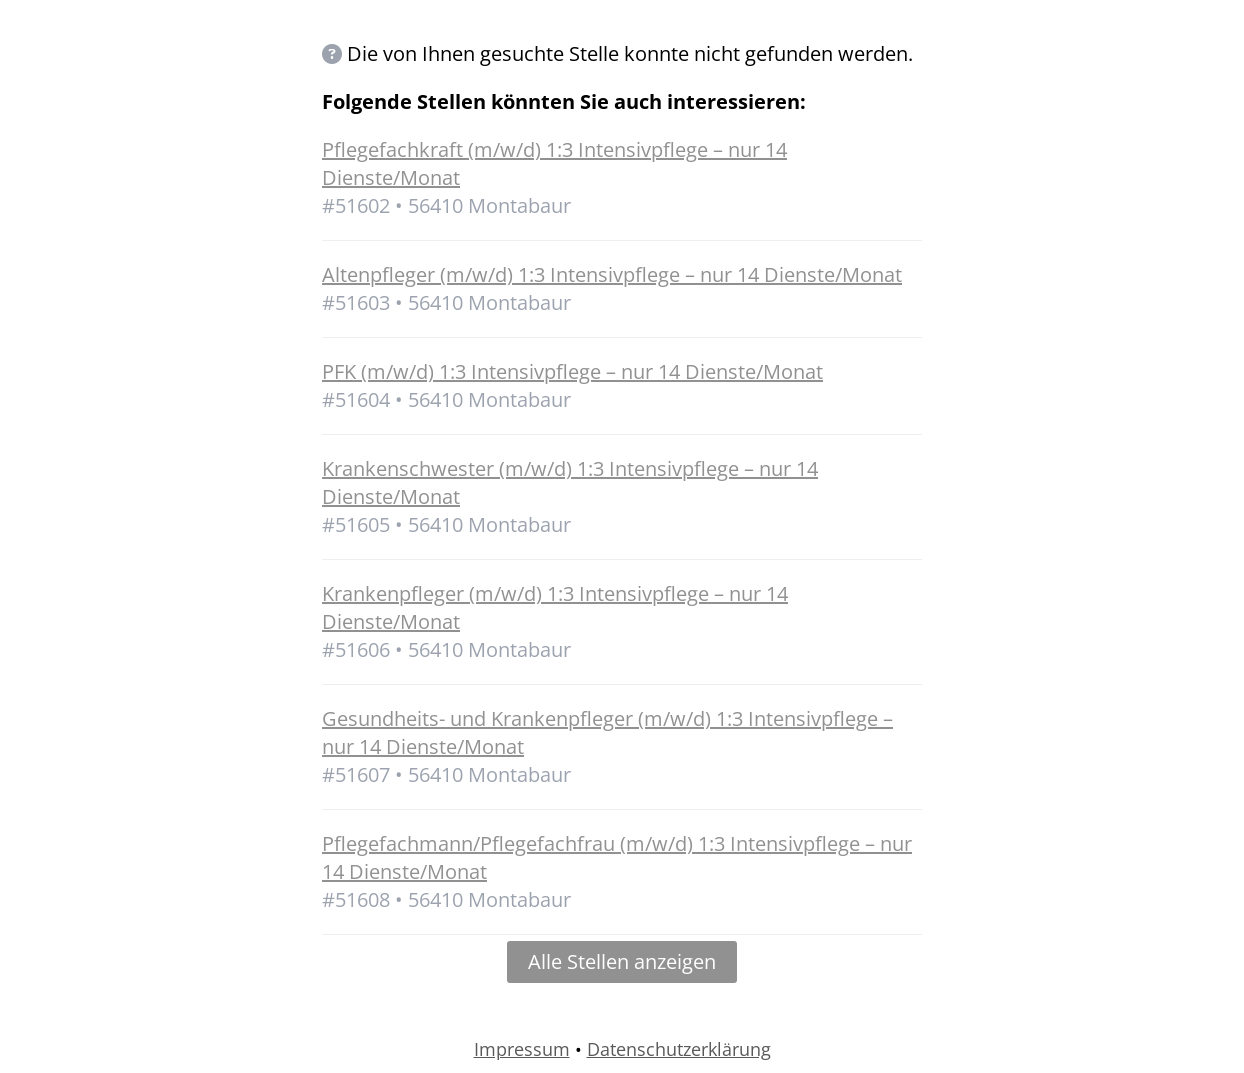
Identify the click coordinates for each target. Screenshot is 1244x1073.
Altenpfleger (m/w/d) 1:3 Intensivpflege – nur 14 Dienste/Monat (612, 274)
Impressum (522, 1049)
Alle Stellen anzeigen (622, 961)
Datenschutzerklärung (679, 1049)
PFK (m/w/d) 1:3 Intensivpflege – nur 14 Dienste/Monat (572, 371)
